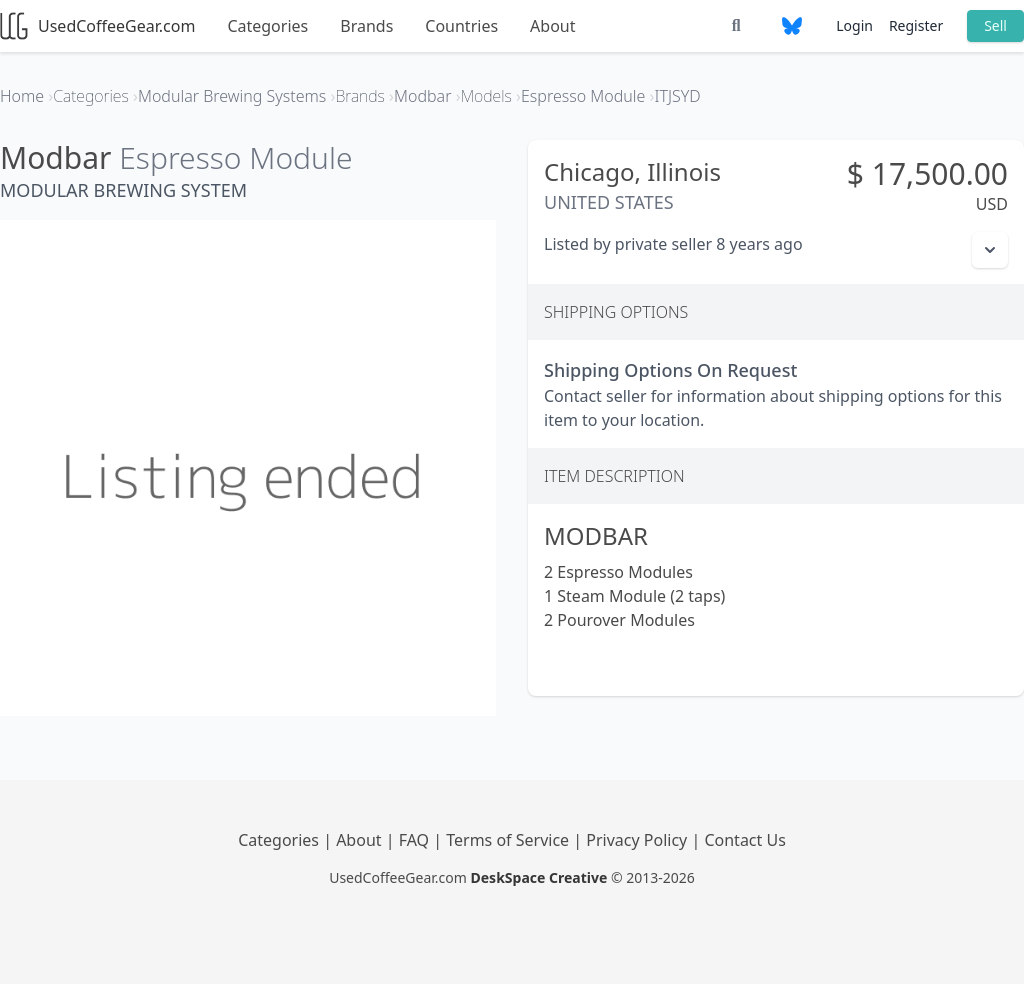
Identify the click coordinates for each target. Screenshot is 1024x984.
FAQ (416, 840)
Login (854, 25)
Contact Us (744, 840)
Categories (267, 26)
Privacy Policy (638, 840)
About (552, 26)
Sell (995, 25)
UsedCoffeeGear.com (97, 26)
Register (916, 25)
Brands (366, 26)
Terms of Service (509, 840)
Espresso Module (235, 157)
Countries (461, 26)
